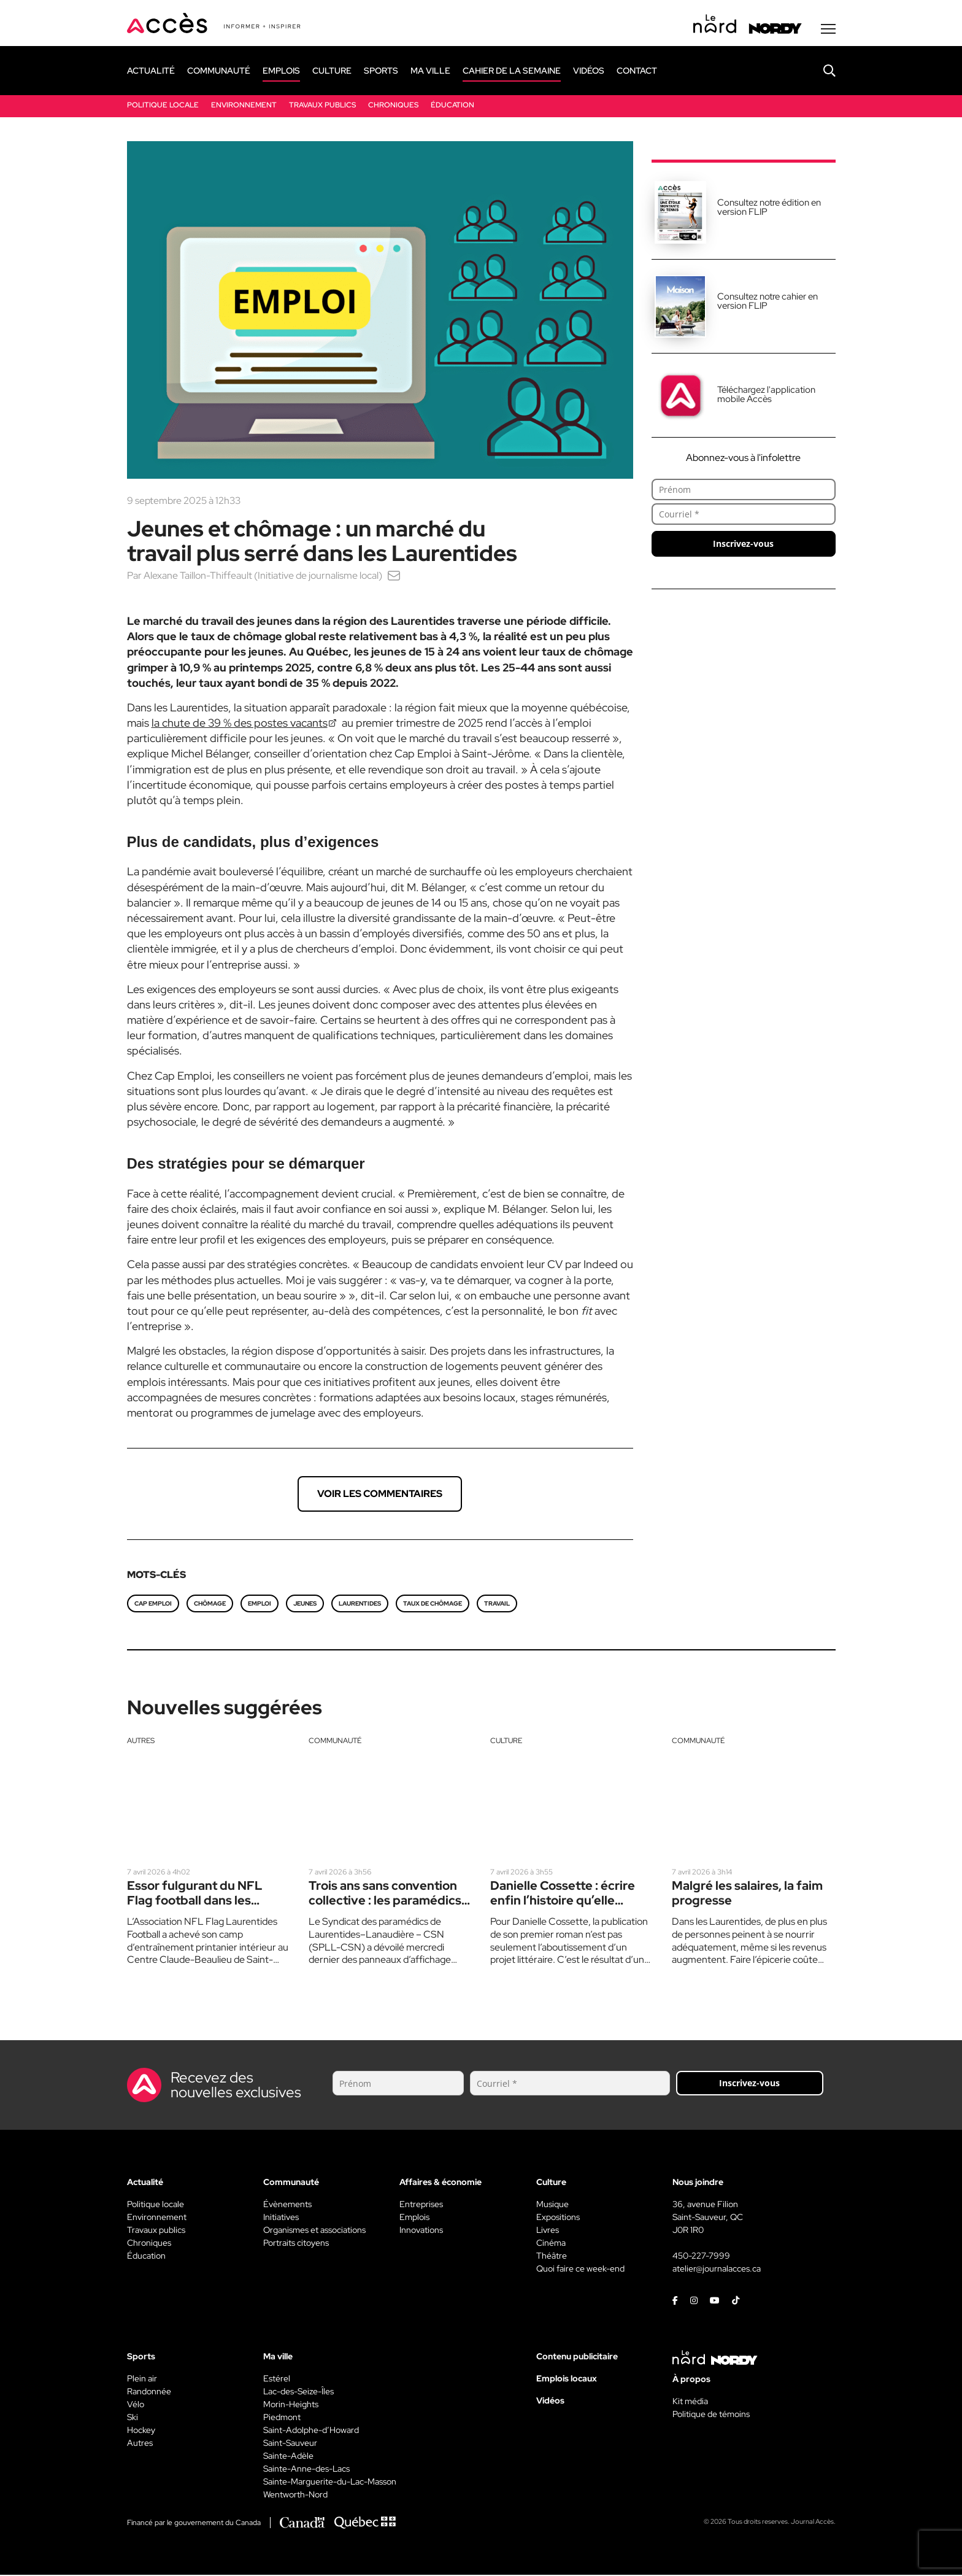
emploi (259, 1605)
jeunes (305, 1605)
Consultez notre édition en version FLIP (769, 208)
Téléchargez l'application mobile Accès (766, 395)
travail (497, 1605)
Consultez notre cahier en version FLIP (767, 302)
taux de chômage (432, 1605)
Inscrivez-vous (743, 545)
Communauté (335, 1742)
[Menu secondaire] (828, 30)
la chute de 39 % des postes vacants (240, 724)
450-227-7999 (701, 2256)
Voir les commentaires (379, 1494)
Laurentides (360, 1605)
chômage (210, 1605)
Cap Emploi (153, 1605)
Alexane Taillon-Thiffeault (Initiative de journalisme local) (263, 576)
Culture (506, 1742)
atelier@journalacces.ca (716, 2269)
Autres (141, 1742)
